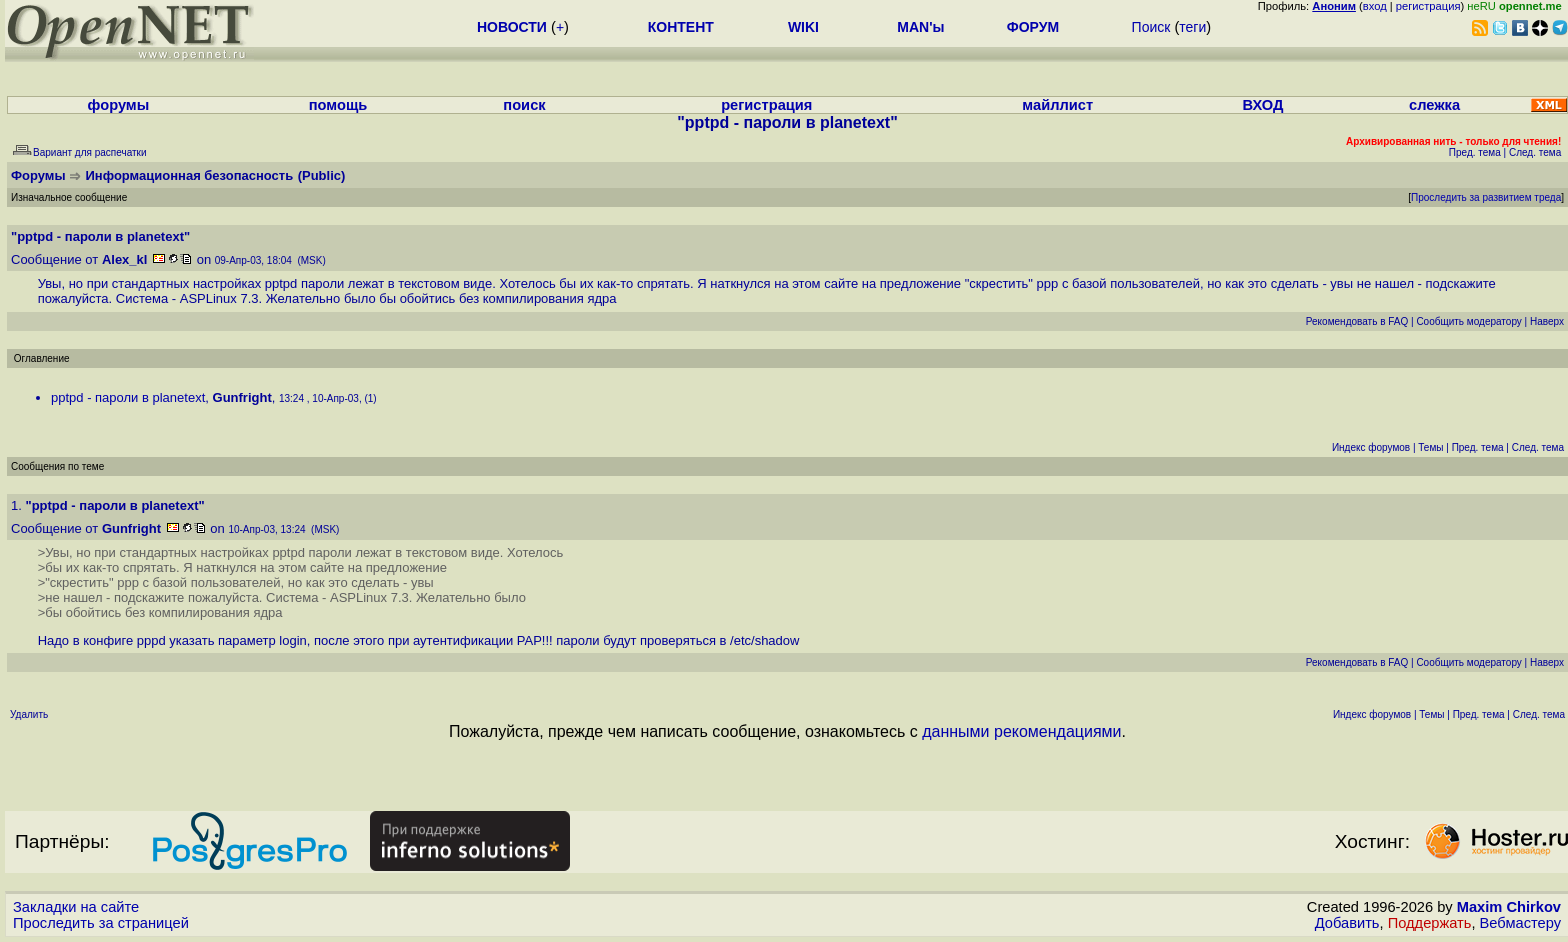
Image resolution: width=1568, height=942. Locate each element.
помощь (338, 105)
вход (1375, 6)
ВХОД (1262, 105)
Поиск (1151, 27)
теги (1192, 27)
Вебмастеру (1520, 923)
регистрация (1428, 6)
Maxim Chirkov (1509, 907)
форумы (119, 105)
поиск (524, 105)
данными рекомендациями (1021, 731)
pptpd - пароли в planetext (128, 397)
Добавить (1347, 923)
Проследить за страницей (101, 923)
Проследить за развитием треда (1486, 197)
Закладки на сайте (76, 907)
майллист (1057, 105)
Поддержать (1430, 923)
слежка (1434, 105)
